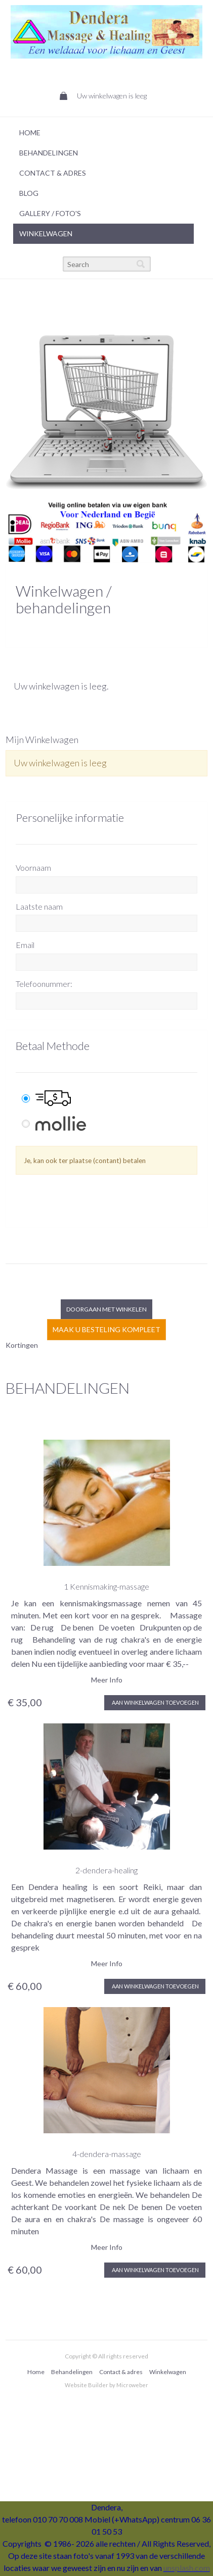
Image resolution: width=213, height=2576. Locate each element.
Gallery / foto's (50, 213)
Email (25, 945)
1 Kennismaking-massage (106, 1586)
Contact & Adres (52, 173)
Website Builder (86, 2385)
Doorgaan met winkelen (106, 1309)
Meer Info (106, 1679)
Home (29, 132)
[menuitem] (103, 133)
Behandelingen (48, 152)
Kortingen (22, 1345)
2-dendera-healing (106, 1870)
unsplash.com (186, 2567)
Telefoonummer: (44, 983)
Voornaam (33, 867)
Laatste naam (39, 906)
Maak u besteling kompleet (106, 1329)
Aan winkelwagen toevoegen (155, 1702)
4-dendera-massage (106, 2154)
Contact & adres (121, 2372)
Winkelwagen (45, 233)
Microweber (132, 2385)
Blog (28, 193)
